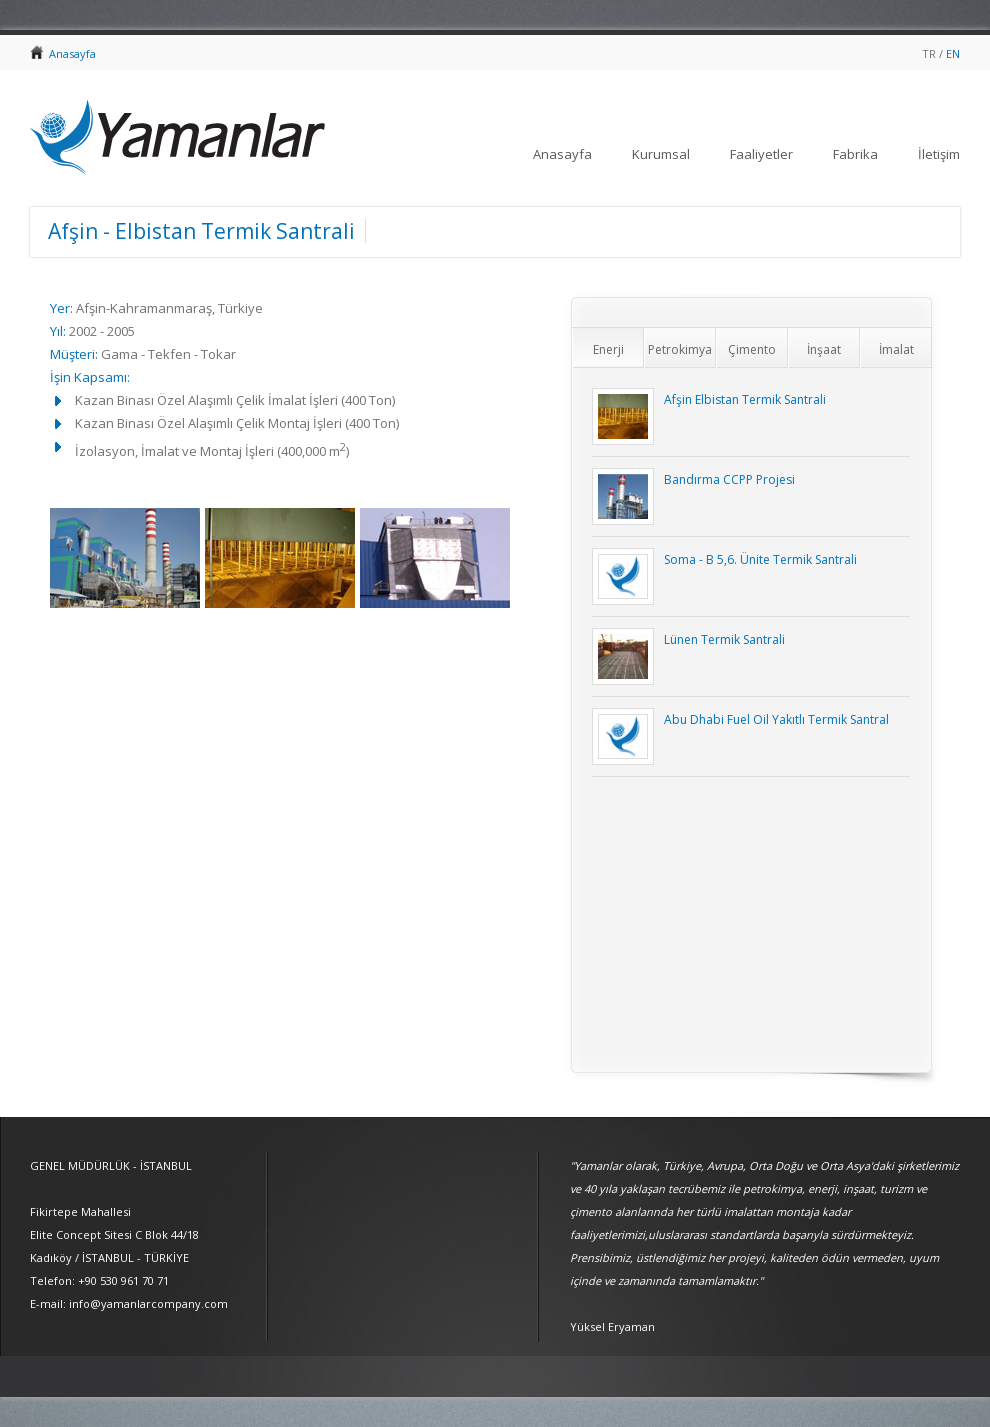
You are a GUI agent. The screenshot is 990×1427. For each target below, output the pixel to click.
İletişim (939, 154)
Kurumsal (661, 154)
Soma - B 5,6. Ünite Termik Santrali (760, 559)
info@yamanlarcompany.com (148, 1303)
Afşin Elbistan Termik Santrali (745, 399)
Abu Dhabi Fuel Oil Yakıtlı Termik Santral (776, 719)
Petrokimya (680, 349)
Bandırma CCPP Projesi (729, 479)
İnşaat (824, 349)
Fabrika (855, 154)
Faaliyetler (761, 154)
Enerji (608, 349)
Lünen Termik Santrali (724, 639)
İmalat (896, 349)
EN (953, 53)
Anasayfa (72, 53)
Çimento (752, 349)
